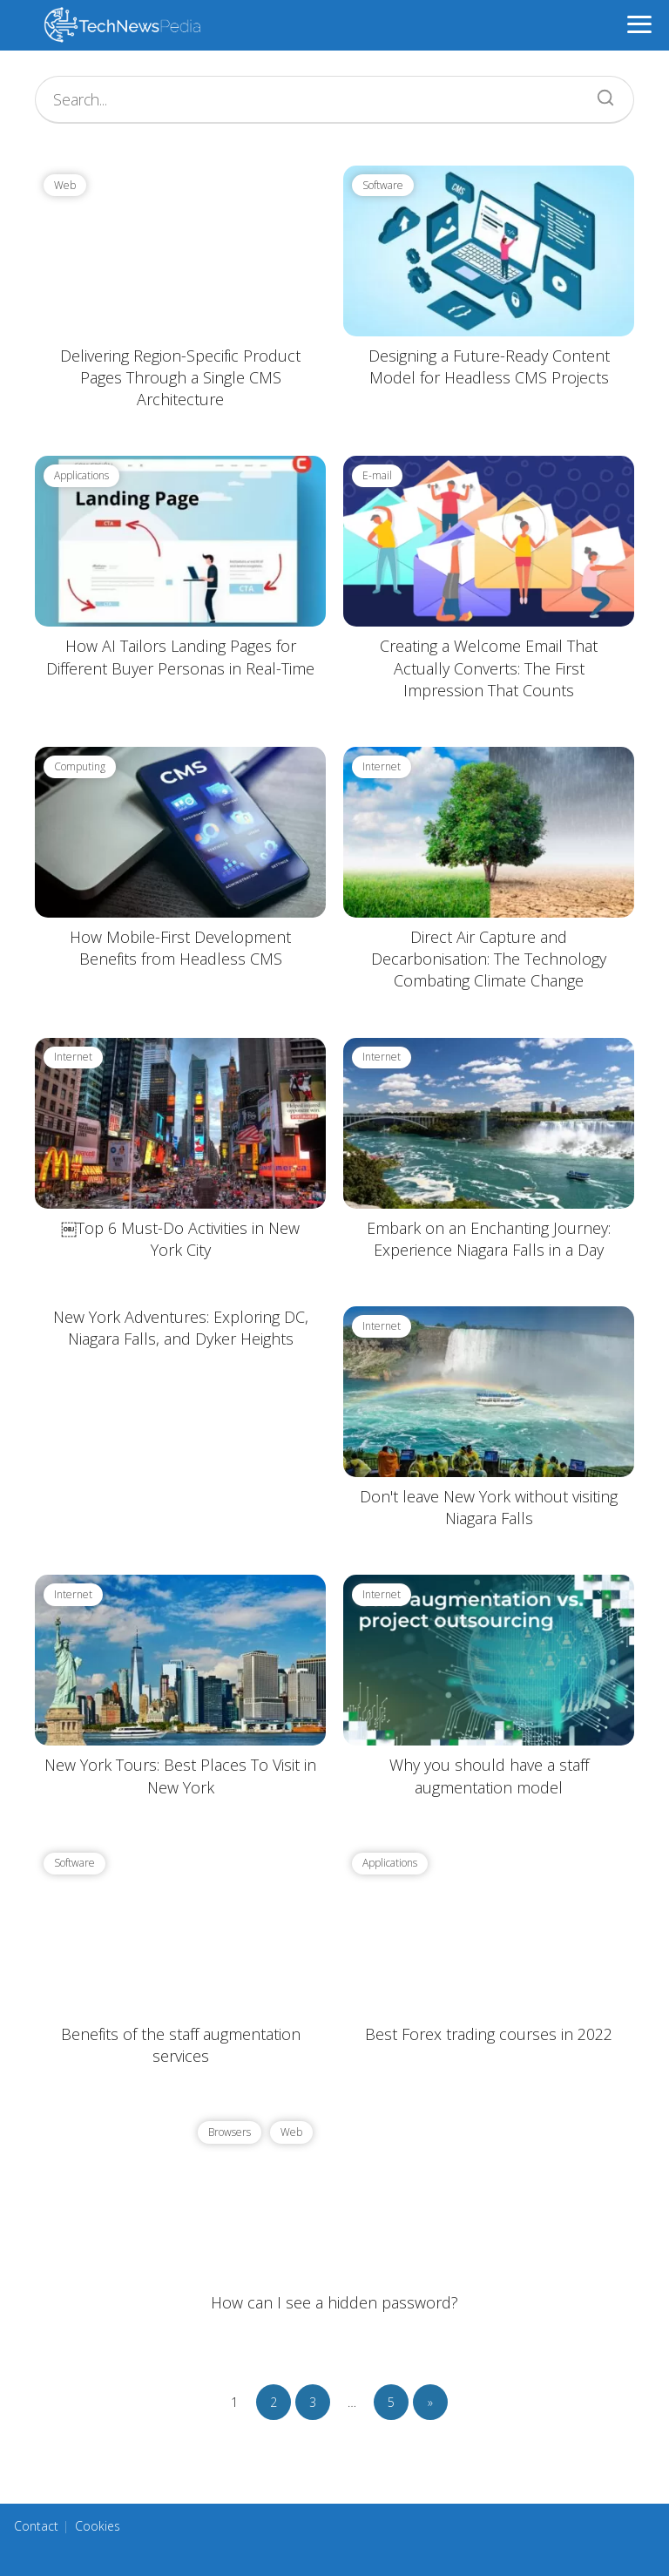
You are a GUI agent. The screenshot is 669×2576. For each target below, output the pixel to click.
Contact (36, 2526)
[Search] (599, 93)
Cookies (97, 2526)
